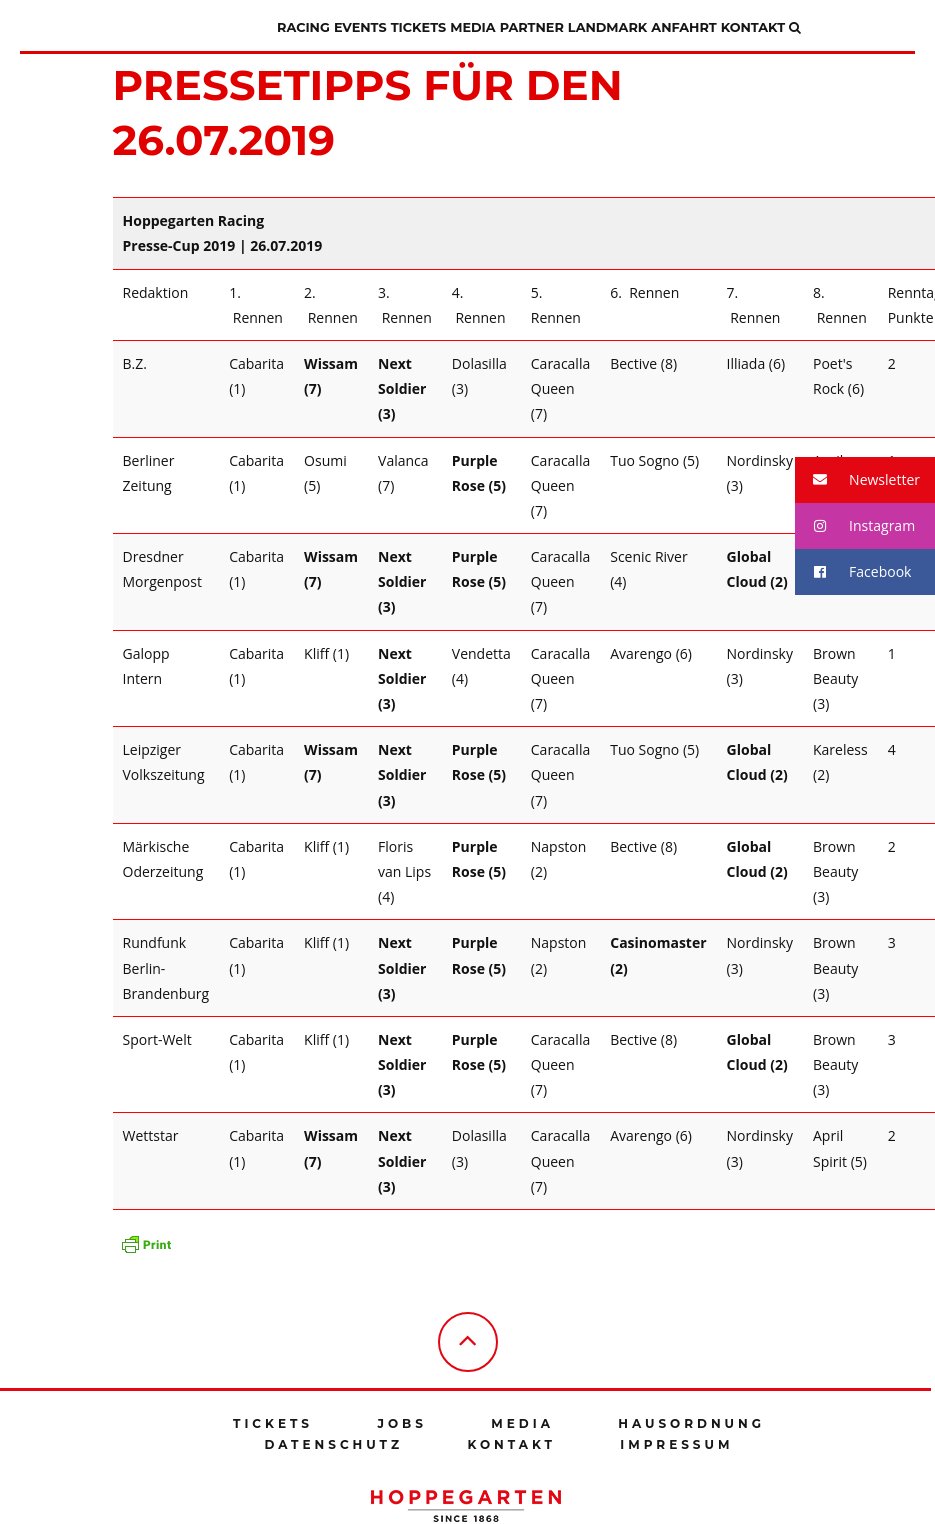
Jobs (401, 1423)
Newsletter (857, 480)
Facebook (853, 572)
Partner (532, 27)
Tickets (418, 27)
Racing (303, 27)
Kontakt (753, 27)
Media (472, 27)
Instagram (855, 526)
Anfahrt (683, 27)
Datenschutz (334, 1444)
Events (360, 27)
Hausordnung (691, 1423)
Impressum (676, 1444)
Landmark (607, 27)
